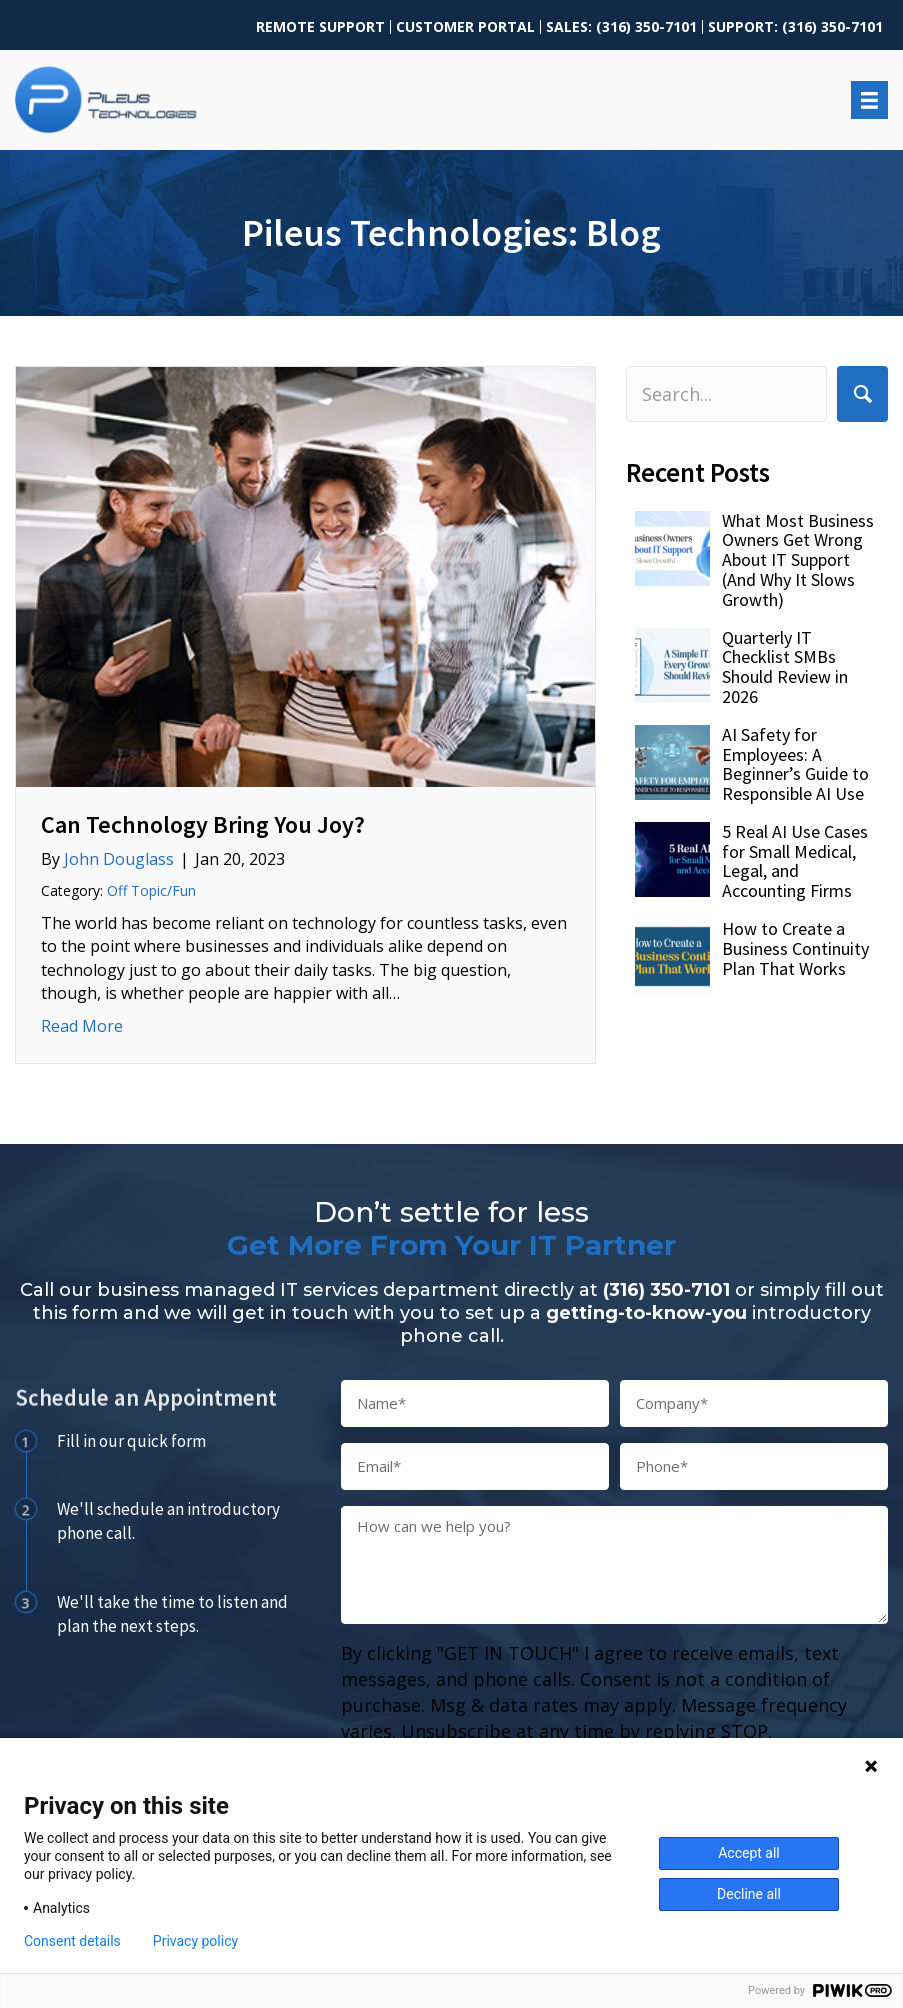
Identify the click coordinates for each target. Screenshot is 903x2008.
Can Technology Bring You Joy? (203, 824)
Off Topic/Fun (151, 890)
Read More (82, 1026)
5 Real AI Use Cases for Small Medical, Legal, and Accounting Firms (795, 861)
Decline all (749, 1894)
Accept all (749, 1853)
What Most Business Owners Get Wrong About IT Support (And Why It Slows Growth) (798, 560)
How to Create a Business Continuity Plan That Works (795, 948)
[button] (862, 393)
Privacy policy (195, 1941)
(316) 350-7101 (666, 1290)
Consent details (72, 1941)
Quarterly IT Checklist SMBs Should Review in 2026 (785, 667)
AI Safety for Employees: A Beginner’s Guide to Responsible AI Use (795, 764)
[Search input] (726, 394)
